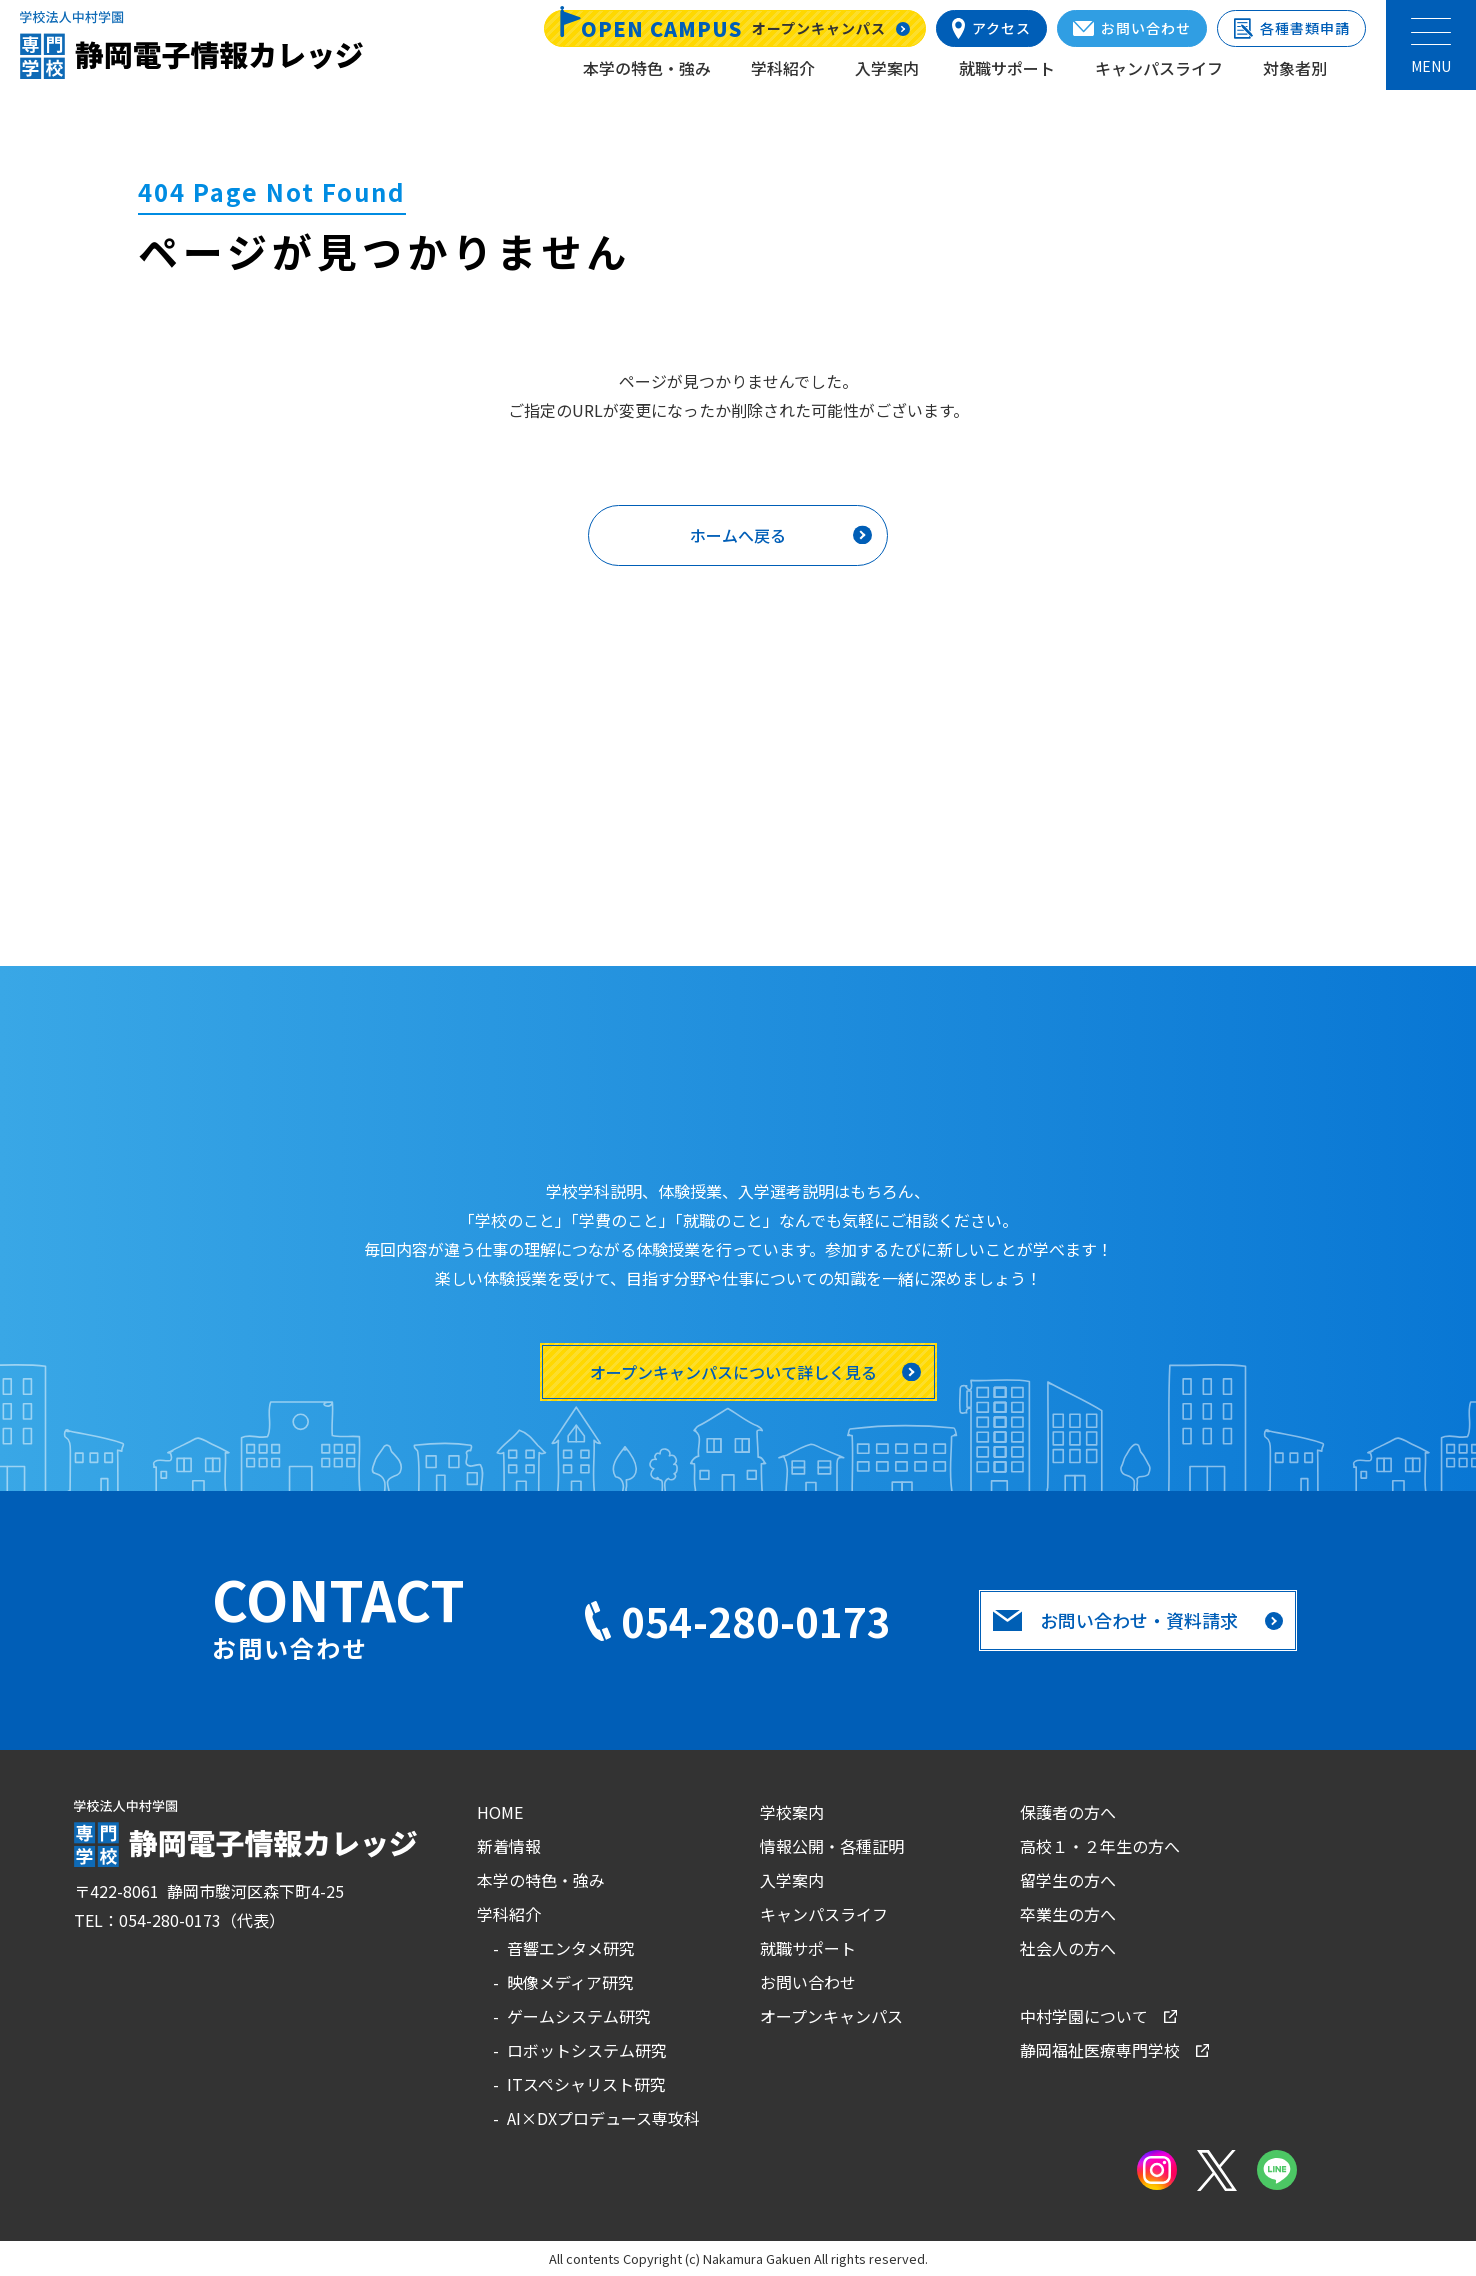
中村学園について (1084, 2016)
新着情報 (509, 1846)
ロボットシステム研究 (587, 2050)
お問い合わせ (808, 1982)
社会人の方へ (1068, 1948)
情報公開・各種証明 (832, 1846)
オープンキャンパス (831, 2016)
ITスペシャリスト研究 (586, 2084)
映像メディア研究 (570, 1982)
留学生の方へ (1068, 1880)
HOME (500, 1812)
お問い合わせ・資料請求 (1116, 1620)
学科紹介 (783, 68)
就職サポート (1007, 68)
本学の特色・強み (647, 68)
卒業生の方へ (1068, 1914)
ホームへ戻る (738, 535)
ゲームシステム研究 (579, 2016)
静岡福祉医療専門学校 (1100, 2050)
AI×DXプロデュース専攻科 (603, 2118)
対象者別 (1295, 68)
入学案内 (887, 68)
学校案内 (792, 1812)
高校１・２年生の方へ (1100, 1846)
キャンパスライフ (1159, 68)
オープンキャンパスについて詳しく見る (733, 1372)
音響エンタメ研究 (571, 1948)
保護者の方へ (1068, 1812)
